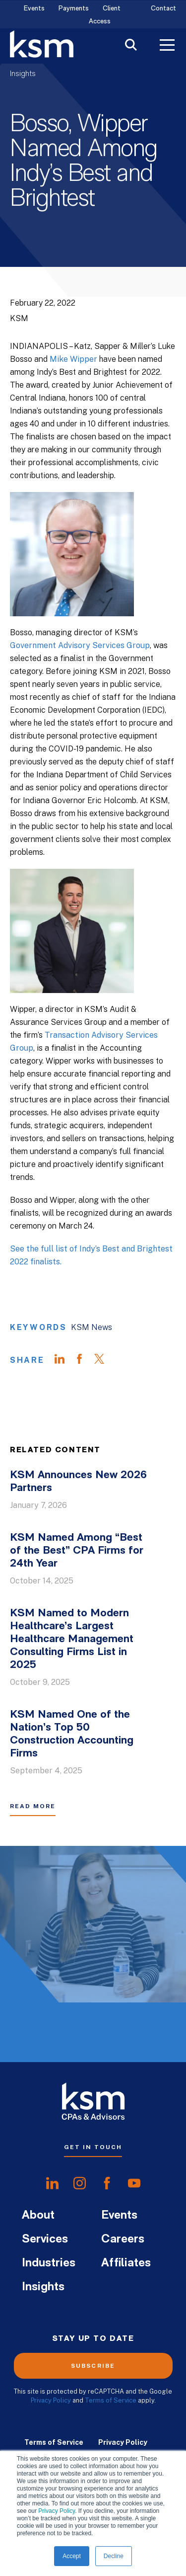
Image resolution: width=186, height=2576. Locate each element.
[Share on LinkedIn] (64, 1360)
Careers (122, 2239)
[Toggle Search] (131, 46)
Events (34, 8)
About (38, 2216)
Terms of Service (110, 2400)
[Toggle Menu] (167, 46)
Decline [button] (114, 2556)
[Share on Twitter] (104, 1360)
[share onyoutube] (134, 2183)
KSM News (91, 1327)
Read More (33, 1806)
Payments (74, 8)
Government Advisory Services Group (80, 645)
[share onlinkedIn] (52, 2183)
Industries (48, 2263)
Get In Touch (93, 2147)
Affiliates (126, 2263)
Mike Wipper (73, 359)
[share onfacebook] (107, 2183)
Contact (163, 8)
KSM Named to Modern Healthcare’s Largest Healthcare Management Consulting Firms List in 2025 (71, 1639)
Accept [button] (71, 2556)
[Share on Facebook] (84, 1360)
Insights (23, 74)
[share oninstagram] (79, 2183)
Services (45, 2239)
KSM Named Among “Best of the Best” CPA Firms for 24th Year (76, 1551)
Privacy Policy (56, 2510)
